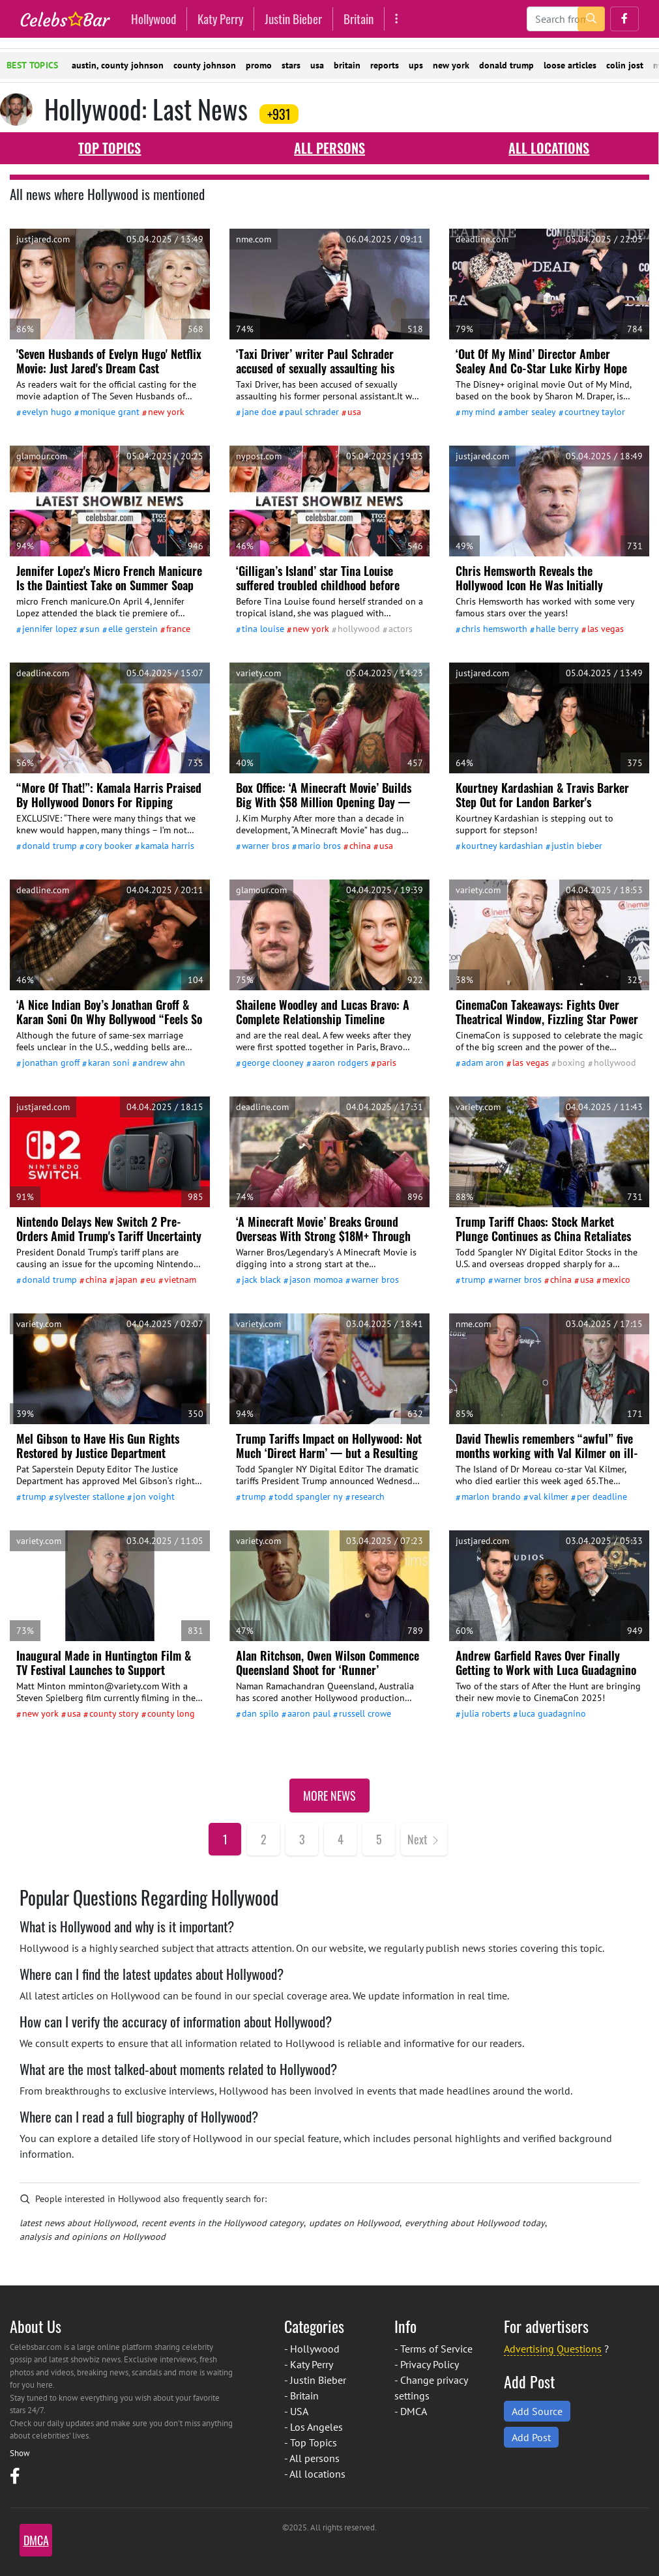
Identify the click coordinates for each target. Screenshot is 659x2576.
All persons (329, 148)
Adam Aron (482, 1062)
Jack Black (261, 1279)
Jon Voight (154, 1496)
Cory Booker (108, 846)
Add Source (537, 2411)
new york (451, 65)
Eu (151, 1279)
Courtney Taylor (594, 412)
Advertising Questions (553, 2348)
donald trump (506, 65)
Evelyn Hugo (47, 412)
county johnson (204, 65)
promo (259, 65)
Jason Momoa (316, 1279)
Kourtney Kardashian (502, 846)
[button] (624, 19)
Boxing (571, 1062)
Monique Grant (109, 412)
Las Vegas (605, 629)
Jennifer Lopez (49, 629)
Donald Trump (49, 846)
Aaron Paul (308, 1713)
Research (368, 1496)
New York (166, 412)
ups (416, 65)
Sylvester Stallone (89, 1496)
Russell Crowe (365, 1713)
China (360, 846)
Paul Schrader (312, 412)
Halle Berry (557, 629)
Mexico (616, 1279)
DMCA (413, 2411)
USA (354, 412)
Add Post (531, 2437)
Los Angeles (316, 2426)
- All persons (312, 2458)
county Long (171, 1713)
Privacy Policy (429, 2364)
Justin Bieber (293, 18)
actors (400, 629)
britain (347, 65)
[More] (397, 18)
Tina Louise (263, 629)
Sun (92, 629)
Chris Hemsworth (494, 629)
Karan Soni (109, 1062)
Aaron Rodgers (340, 1062)
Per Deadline (602, 1496)
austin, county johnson (118, 65)
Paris (386, 1062)
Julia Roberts (485, 1713)
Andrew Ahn (161, 1062)
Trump (473, 1279)
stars (291, 65)
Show (20, 2453)
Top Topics (109, 148)
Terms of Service (436, 2348)
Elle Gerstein (133, 629)
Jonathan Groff (51, 1062)
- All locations (314, 2473)
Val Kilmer (548, 1496)
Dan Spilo (260, 1713)
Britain (358, 18)
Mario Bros (319, 846)
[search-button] (591, 19)
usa (317, 65)
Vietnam (180, 1279)
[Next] (424, 1839)
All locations (548, 148)
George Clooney (273, 1062)
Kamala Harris (167, 846)
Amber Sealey (530, 412)
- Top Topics (310, 2442)
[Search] (566, 19)
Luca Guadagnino (552, 1713)
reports (384, 65)
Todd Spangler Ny (308, 1496)
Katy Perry (220, 18)
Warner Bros (265, 846)
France (178, 629)
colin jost (624, 65)
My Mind (478, 412)
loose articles (570, 65)
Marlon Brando (491, 1496)
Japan (126, 1279)
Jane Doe (259, 412)
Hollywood (153, 18)
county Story (114, 1713)
